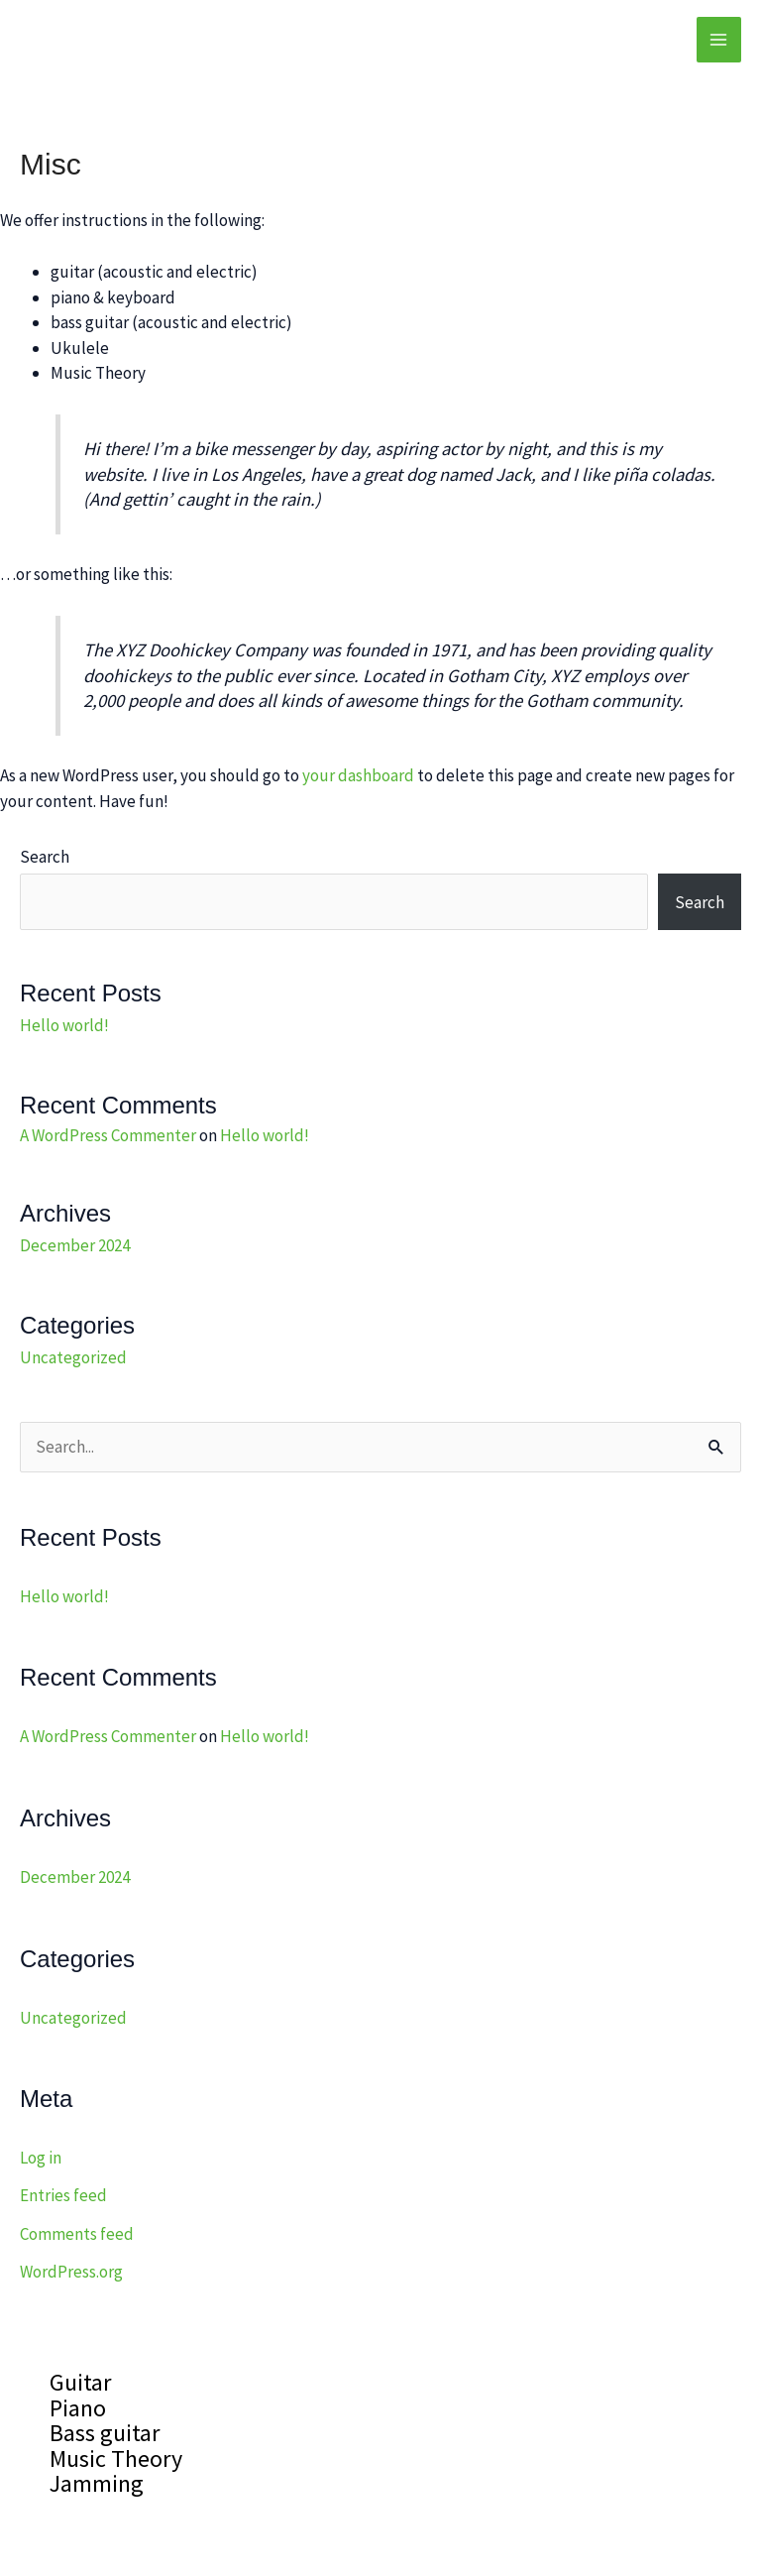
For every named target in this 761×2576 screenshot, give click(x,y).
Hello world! (64, 1025)
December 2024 (75, 1245)
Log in (40, 2157)
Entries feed (63, 2195)
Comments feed (77, 2234)
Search (44, 857)
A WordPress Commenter (108, 1135)
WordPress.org (71, 2272)
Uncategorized (73, 1357)
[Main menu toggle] (719, 39)
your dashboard (358, 775)
